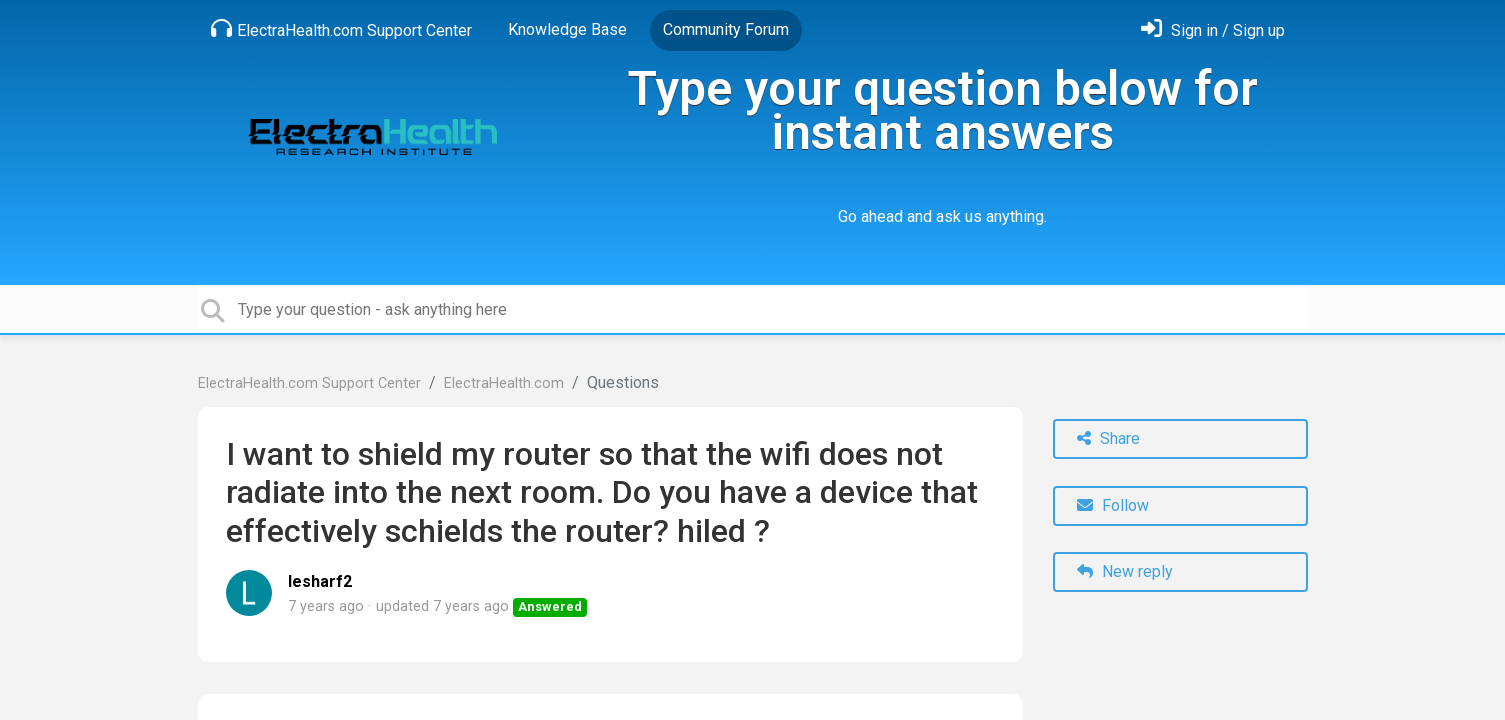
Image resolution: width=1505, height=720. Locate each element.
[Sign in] (1213, 30)
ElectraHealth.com (504, 383)
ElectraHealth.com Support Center (341, 29)
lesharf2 (320, 581)
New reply (1125, 571)
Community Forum (726, 29)
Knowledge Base (567, 29)
